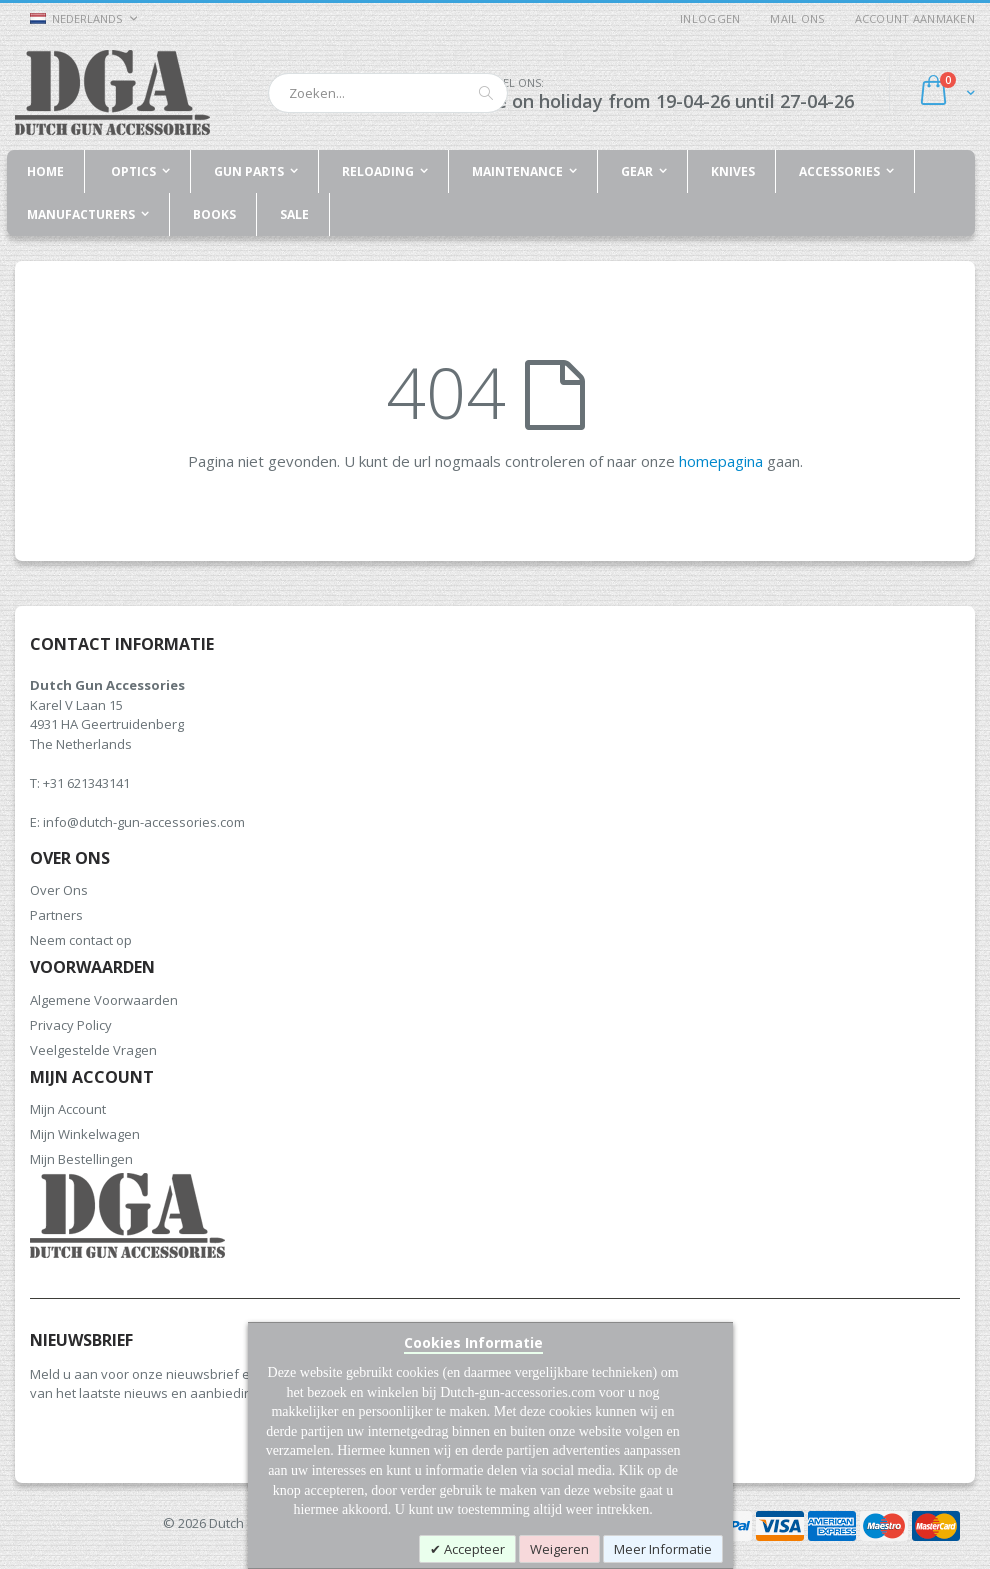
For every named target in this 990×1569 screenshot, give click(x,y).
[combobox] (388, 93)
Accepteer (473, 1549)
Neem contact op (81, 940)
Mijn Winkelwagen (85, 1134)
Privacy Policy (71, 1025)
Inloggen (710, 18)
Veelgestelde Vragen (93, 1050)
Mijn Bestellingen (81, 1159)
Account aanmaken (915, 18)
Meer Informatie (663, 1549)
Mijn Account (68, 1109)
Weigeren (559, 1549)
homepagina (721, 461)
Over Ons (59, 890)
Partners (56, 915)
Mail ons (797, 18)
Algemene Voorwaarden (104, 1000)
